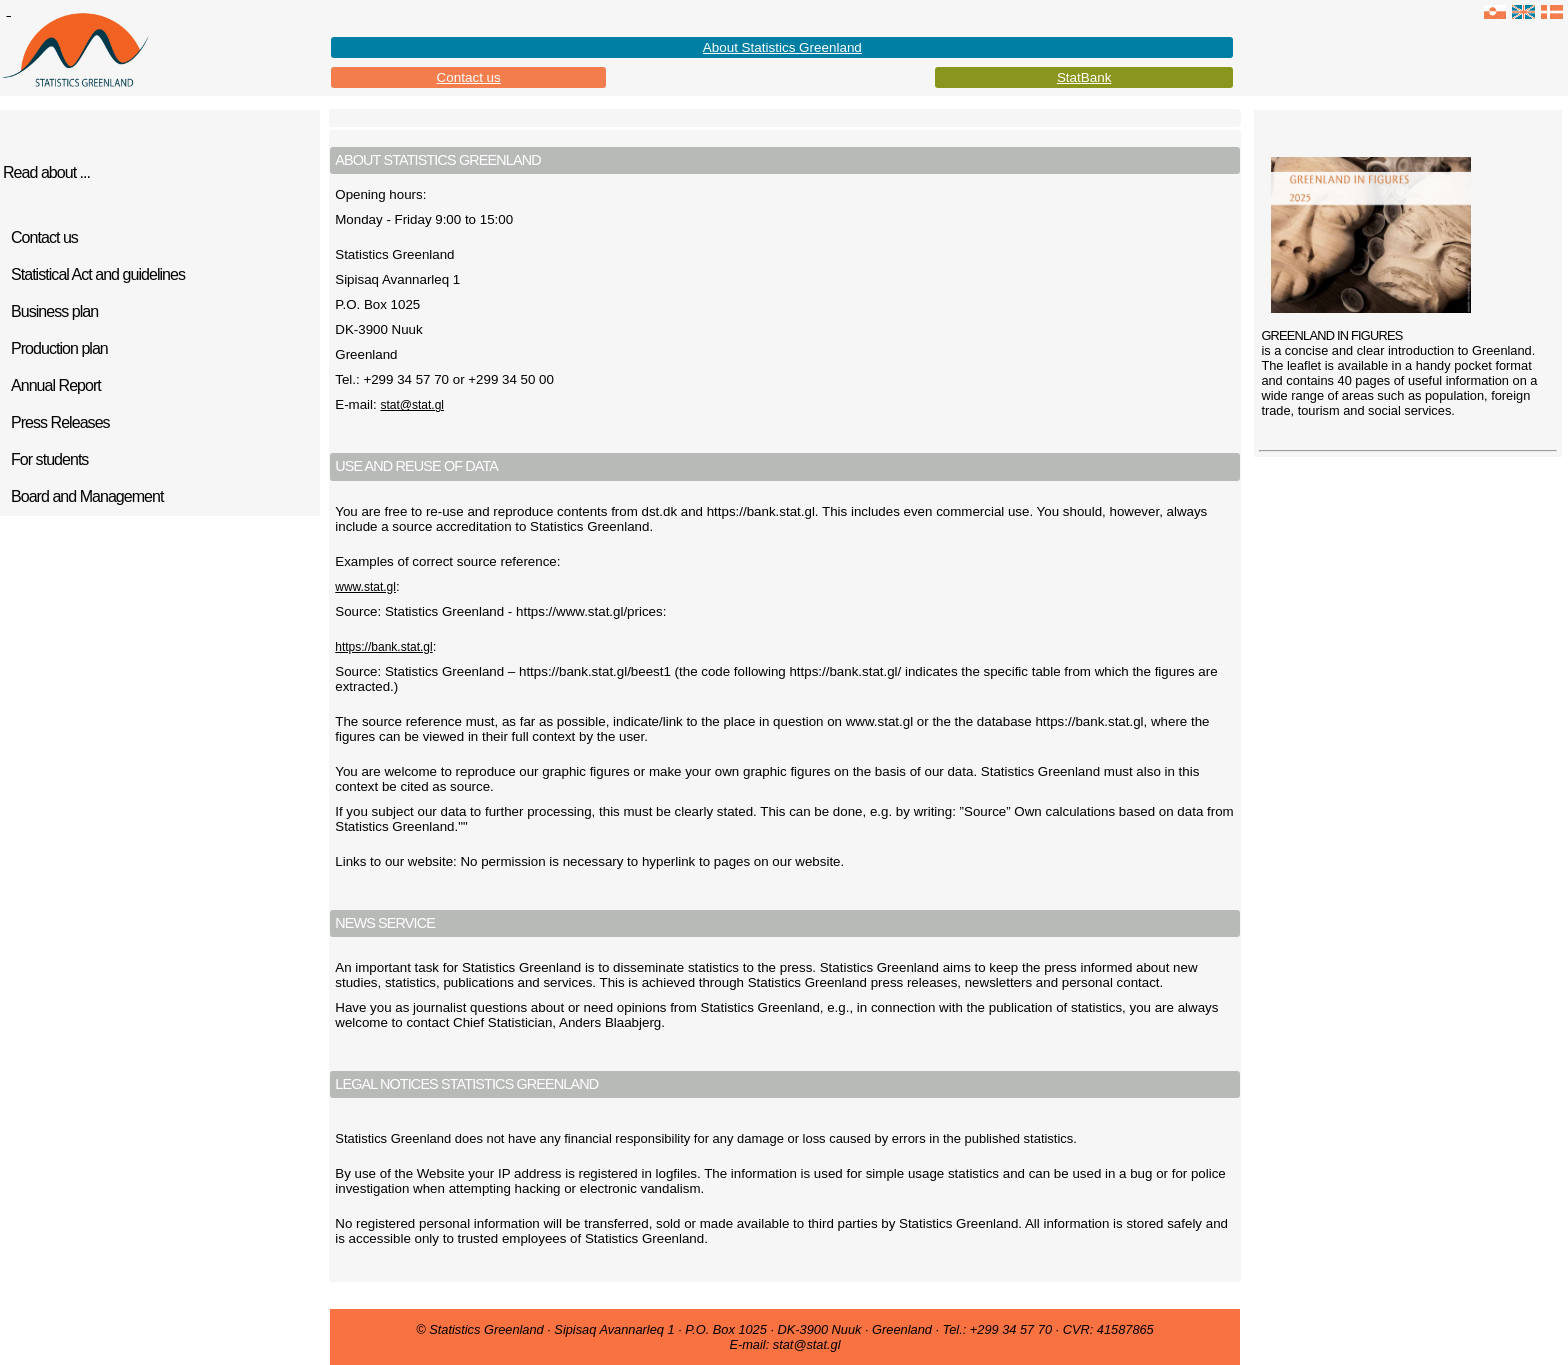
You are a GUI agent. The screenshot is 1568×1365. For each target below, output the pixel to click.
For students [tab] (49, 459)
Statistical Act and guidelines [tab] (98, 274)
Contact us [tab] (44, 237)
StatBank (1084, 77)
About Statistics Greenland (782, 47)
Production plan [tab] (59, 348)
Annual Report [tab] (56, 385)
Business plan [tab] (54, 311)
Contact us (469, 77)
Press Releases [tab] (60, 422)
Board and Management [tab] (87, 496)
